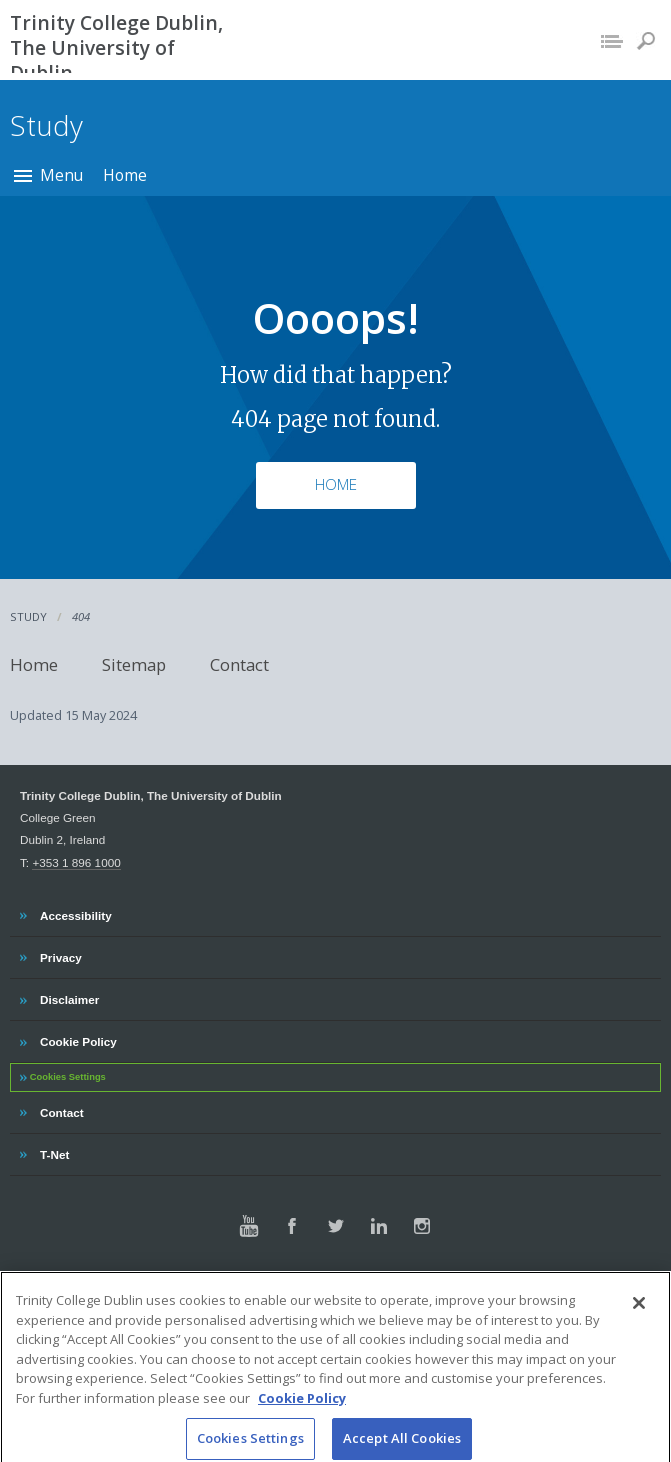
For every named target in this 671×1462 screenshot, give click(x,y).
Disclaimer (69, 997)
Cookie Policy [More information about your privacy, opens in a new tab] (302, 1412)
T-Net (56, 1152)
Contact (239, 664)
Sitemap (134, 664)
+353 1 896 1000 (76, 862)
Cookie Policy (78, 1039)
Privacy (60, 955)
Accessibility (75, 913)
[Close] (639, 1317)
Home (125, 175)
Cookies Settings (68, 1077)
